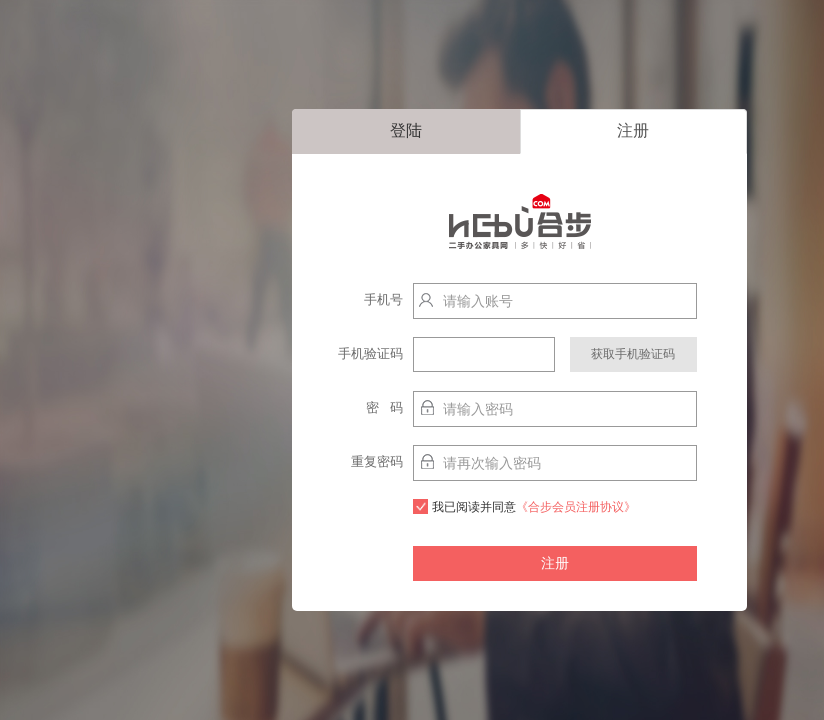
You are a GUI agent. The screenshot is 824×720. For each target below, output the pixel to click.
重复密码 (377, 461)
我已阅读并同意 (524, 506)
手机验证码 (370, 353)
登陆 (406, 130)
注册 (633, 130)
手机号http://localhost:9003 (360, 304)
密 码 (384, 407)
